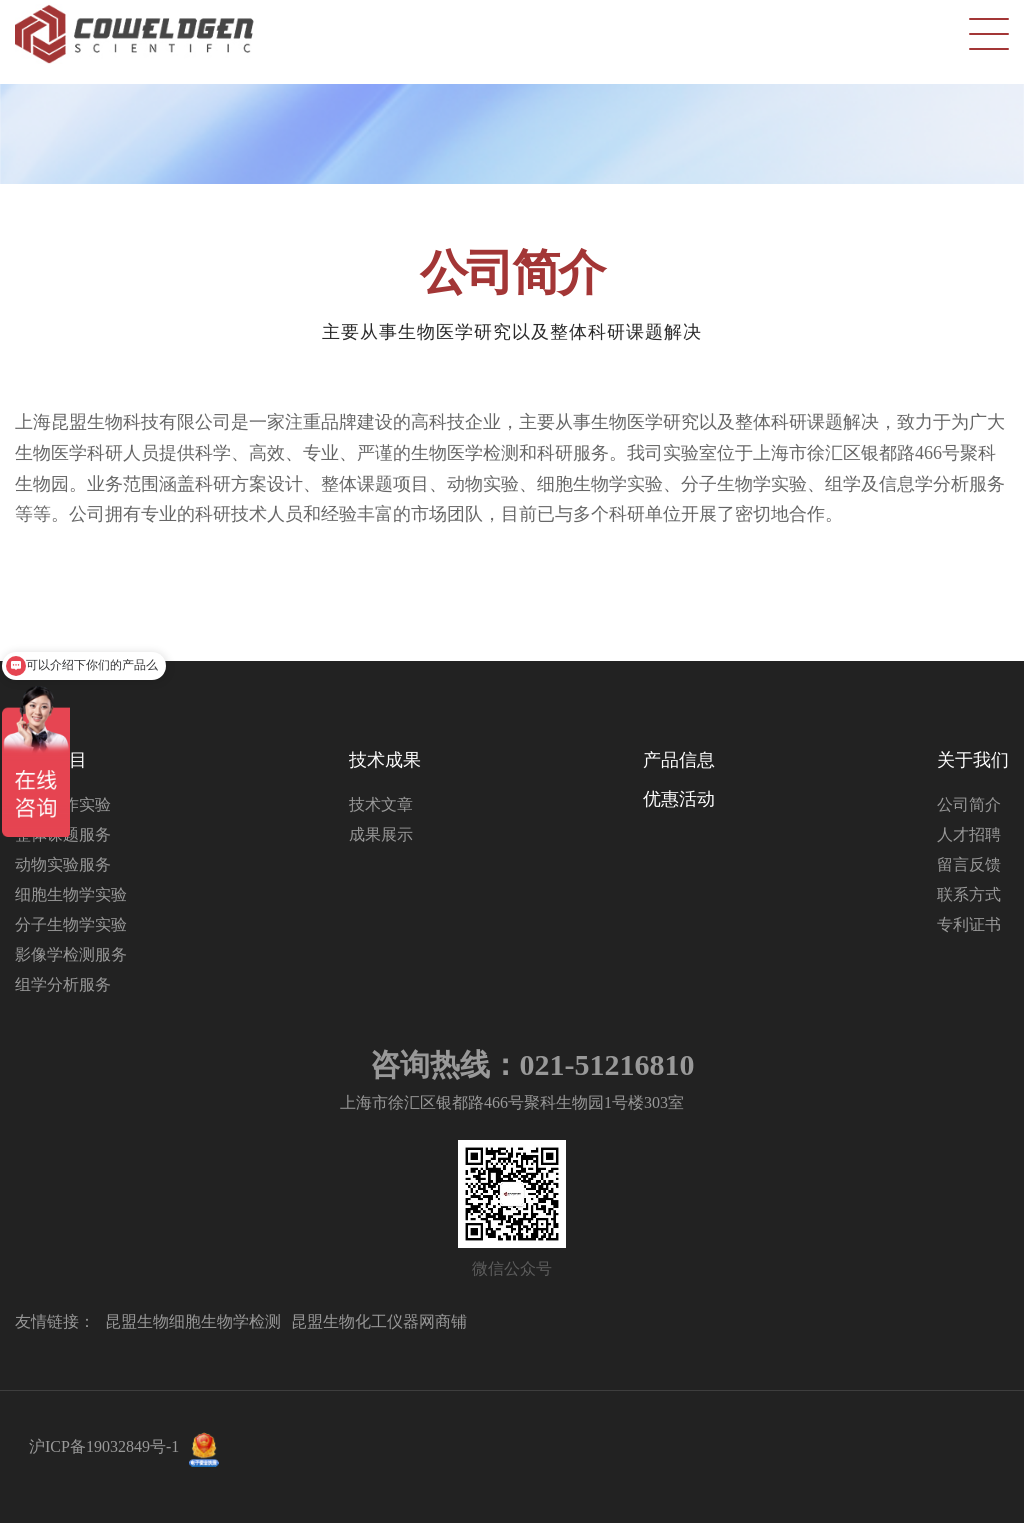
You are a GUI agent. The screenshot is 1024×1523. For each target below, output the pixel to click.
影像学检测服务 (71, 954)
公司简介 (969, 804)
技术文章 (381, 804)
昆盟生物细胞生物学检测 (193, 1321)
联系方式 (969, 894)
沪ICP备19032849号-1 (104, 1446)
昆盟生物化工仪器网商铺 (379, 1321)
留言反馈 (969, 864)
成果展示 (381, 834)
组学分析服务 (63, 984)
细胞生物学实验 (71, 894)
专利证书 (969, 924)
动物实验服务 (63, 864)
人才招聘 (969, 834)
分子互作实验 (63, 804)
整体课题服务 (63, 834)
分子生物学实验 (71, 924)
